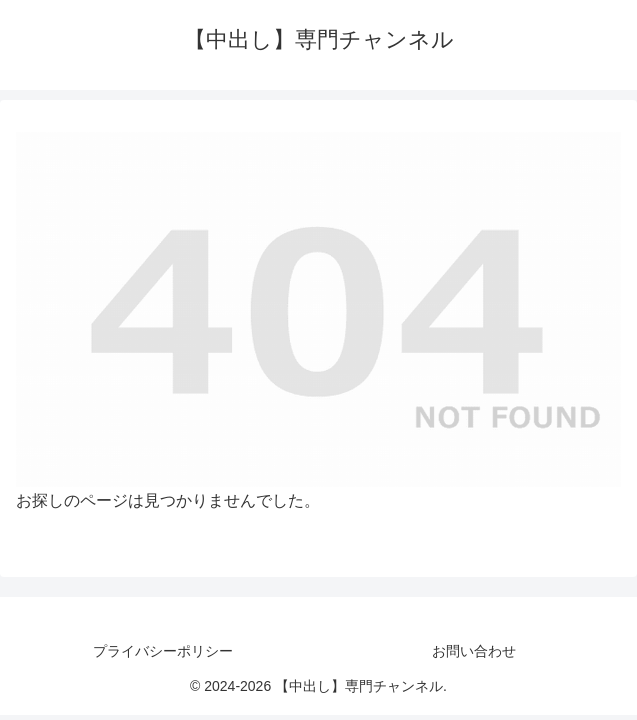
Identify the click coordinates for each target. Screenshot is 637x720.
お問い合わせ (474, 651)
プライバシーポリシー (163, 651)
